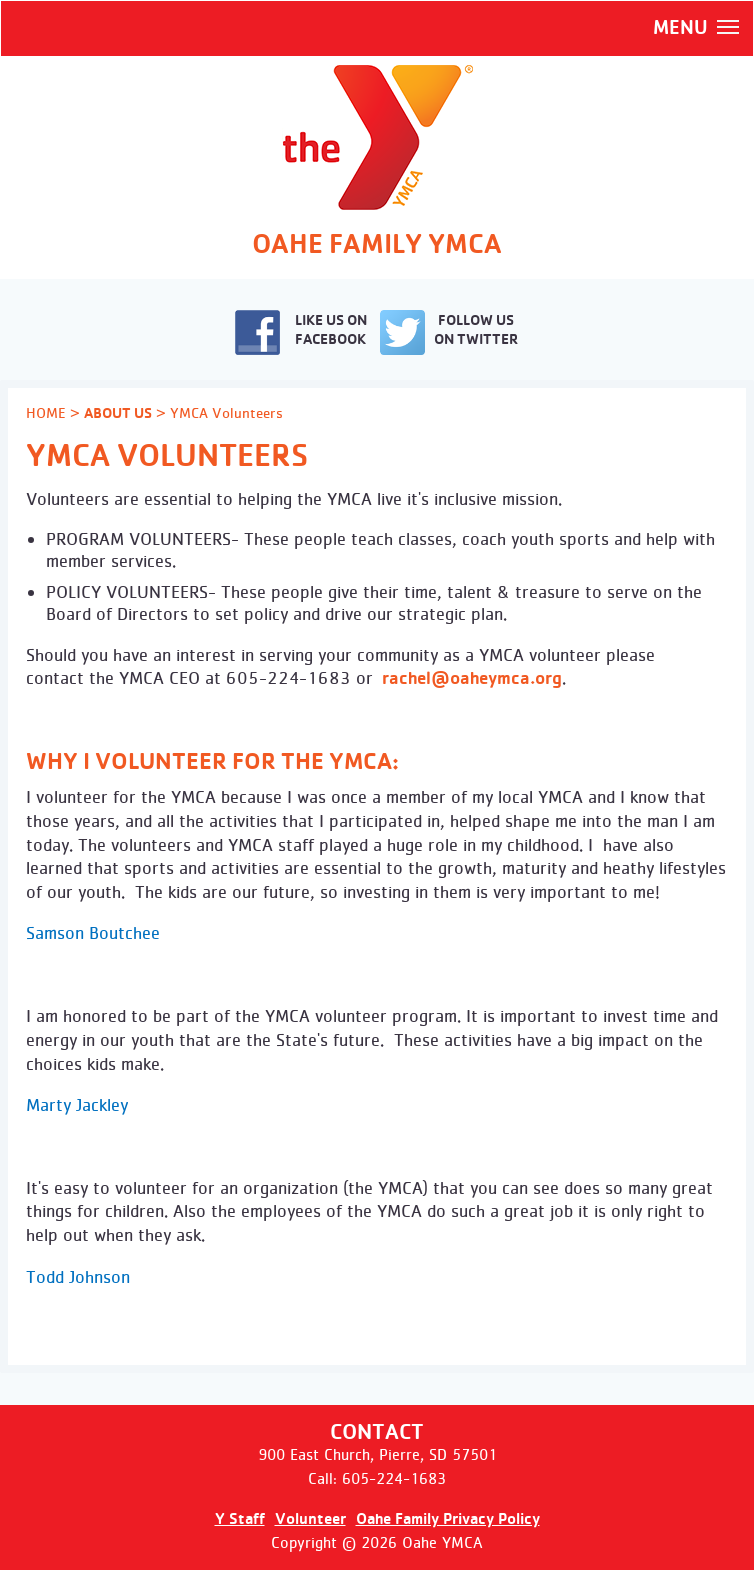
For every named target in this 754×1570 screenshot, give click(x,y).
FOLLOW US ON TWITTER (449, 332)
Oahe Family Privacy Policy (448, 1518)
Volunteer (310, 1518)
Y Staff (240, 1518)
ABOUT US (118, 413)
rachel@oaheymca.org (472, 677)
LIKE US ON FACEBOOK (301, 332)
